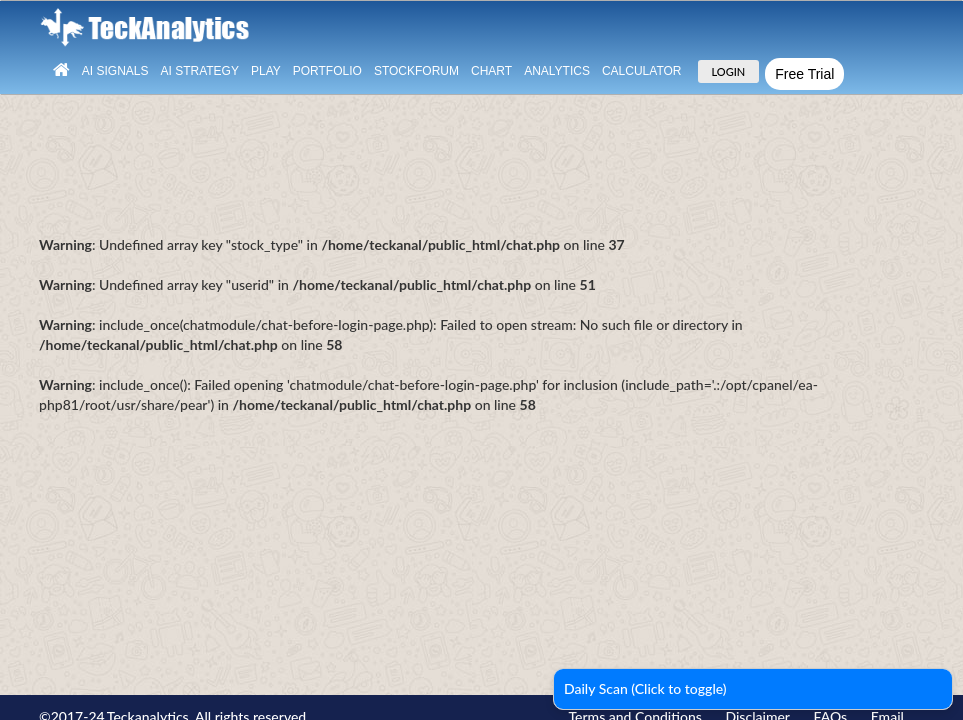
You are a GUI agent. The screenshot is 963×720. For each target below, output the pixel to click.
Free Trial (804, 74)
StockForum (416, 71)
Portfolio (327, 71)
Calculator (642, 71)
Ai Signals (115, 71)
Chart (491, 71)
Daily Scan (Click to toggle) (645, 688)
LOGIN (729, 71)
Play (266, 71)
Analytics (557, 71)
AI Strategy (199, 71)
